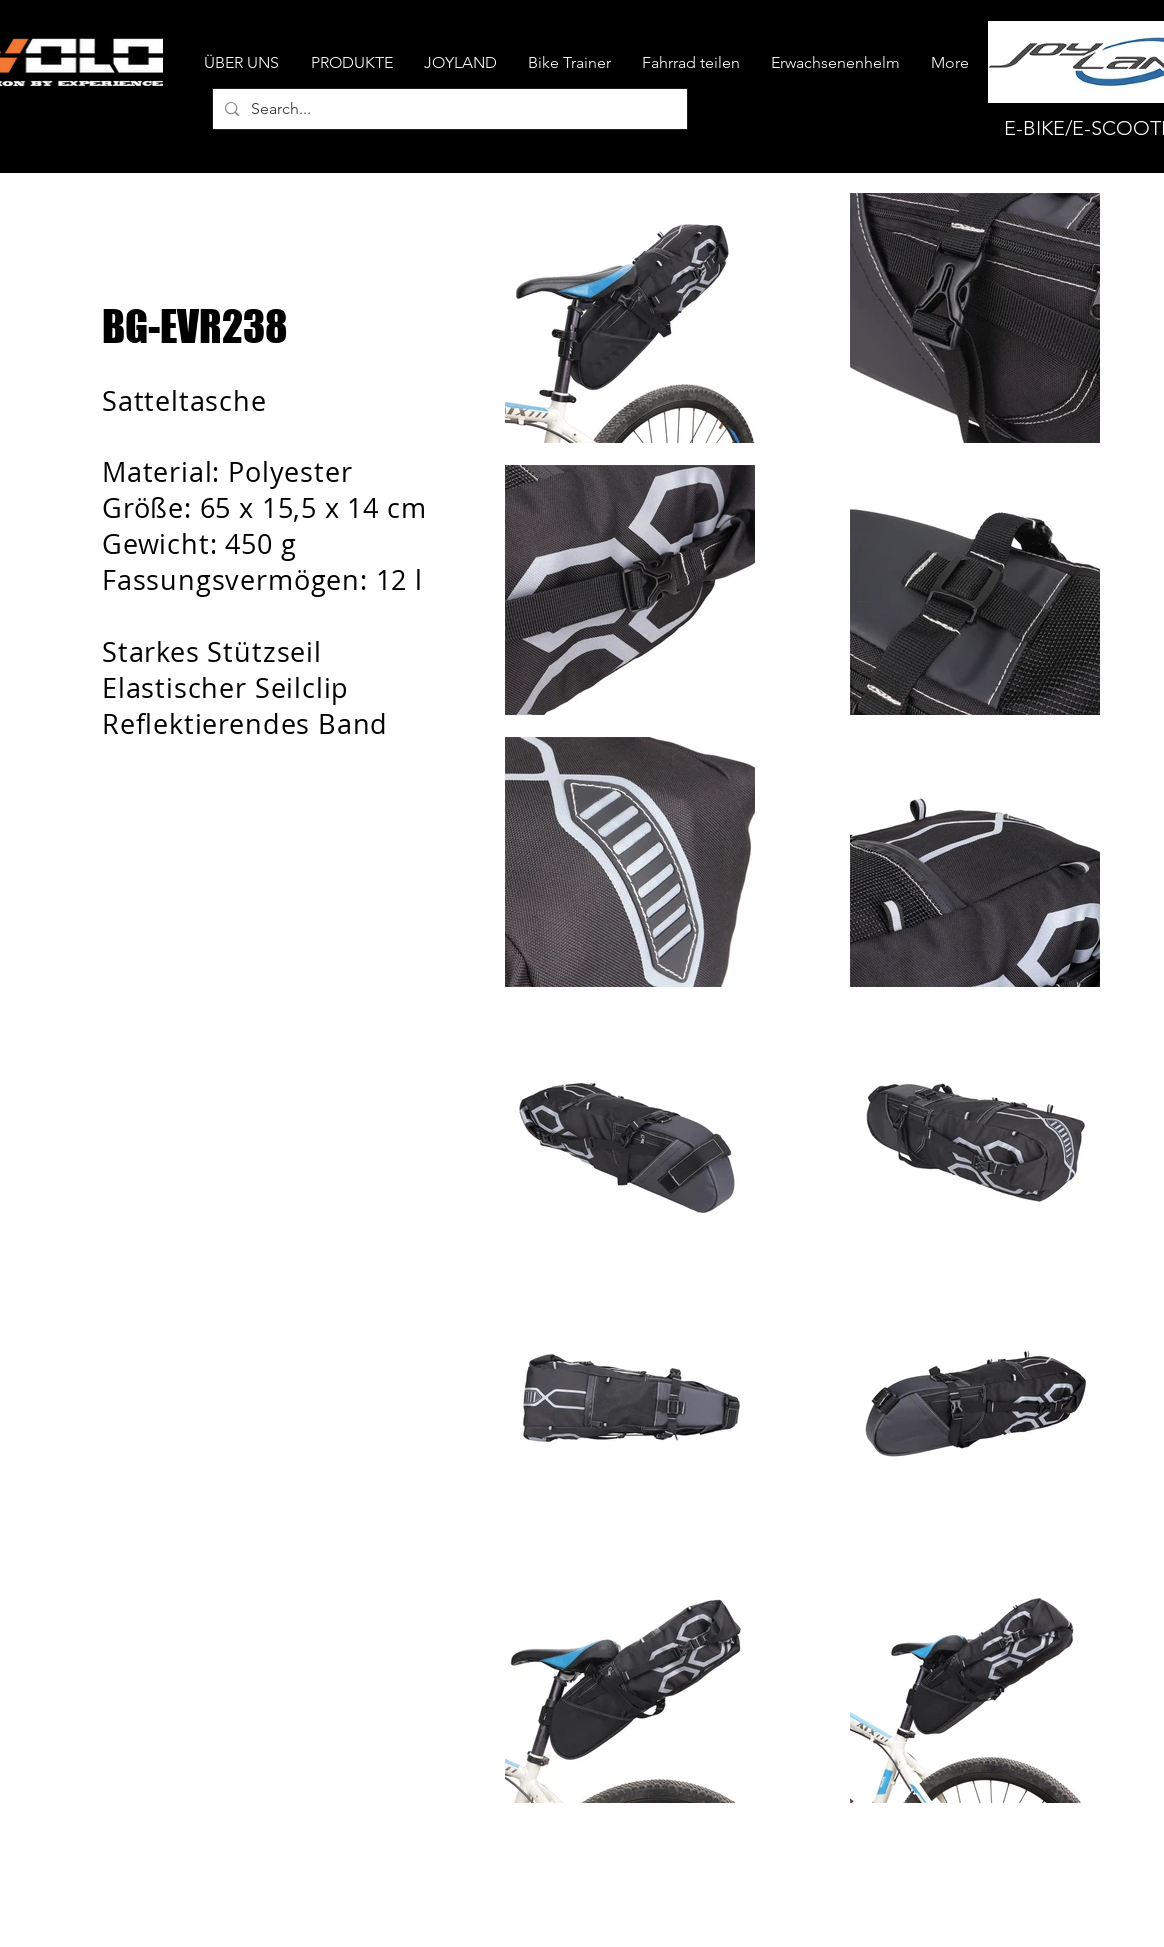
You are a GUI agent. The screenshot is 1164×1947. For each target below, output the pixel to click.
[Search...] (448, 109)
